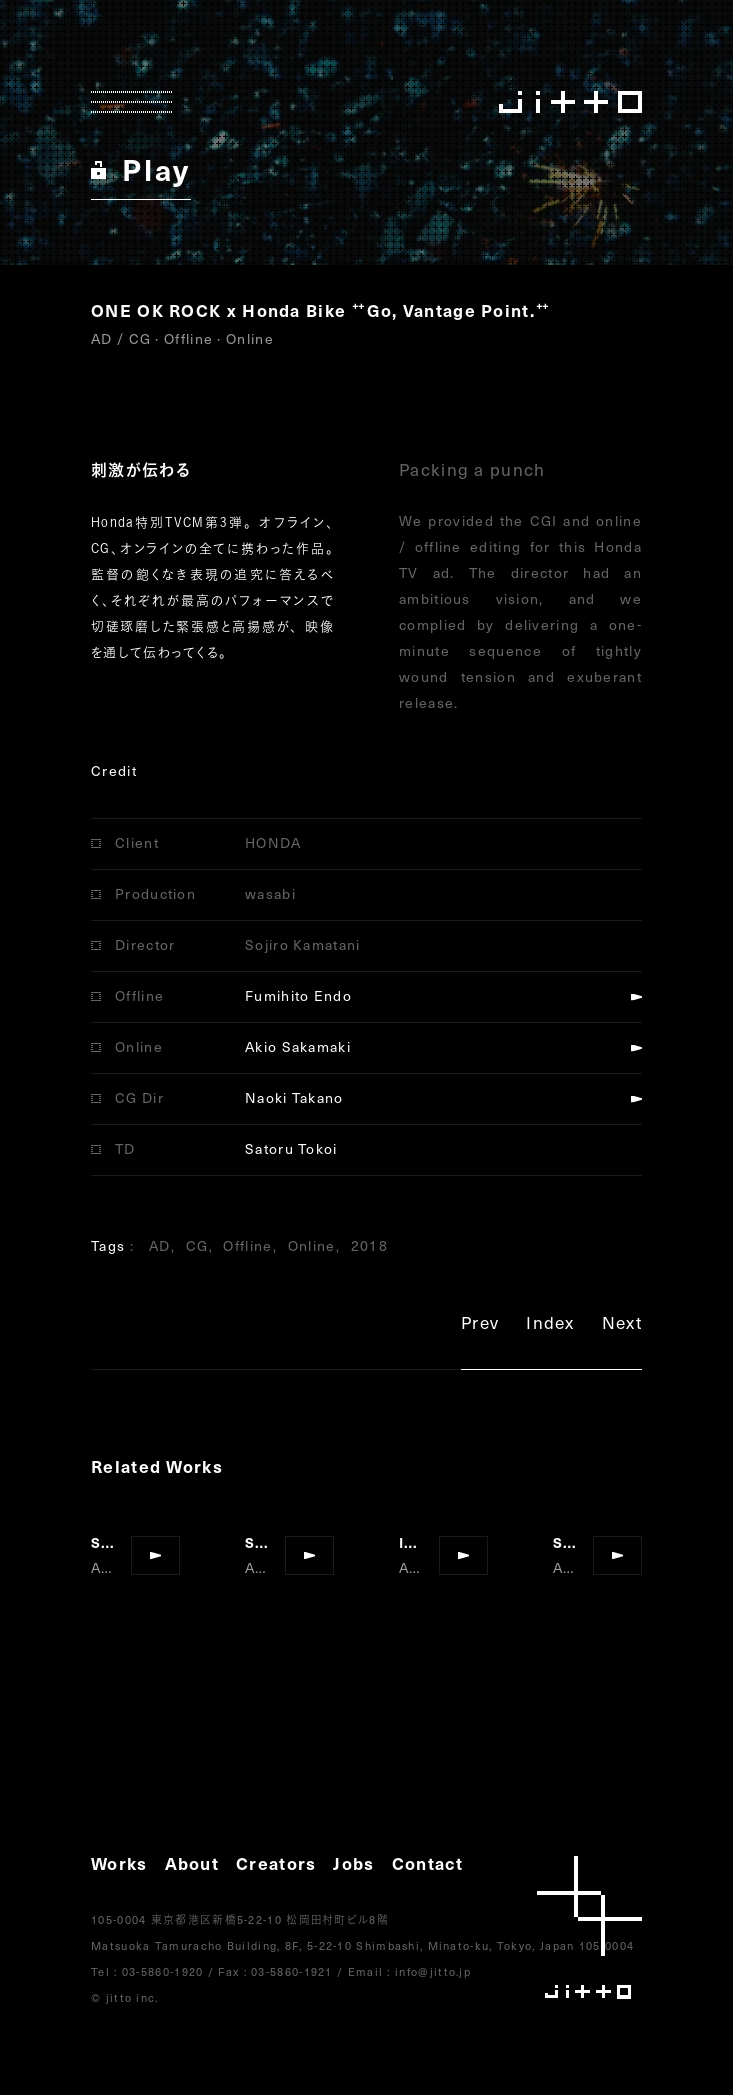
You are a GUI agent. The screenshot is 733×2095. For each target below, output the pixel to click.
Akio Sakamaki (298, 1046)
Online (312, 1245)
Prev (480, 1325)
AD (160, 1245)
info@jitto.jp (433, 1971)
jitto (589, 1927)
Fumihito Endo (298, 995)
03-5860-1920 (163, 1971)
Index (550, 1325)
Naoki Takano (294, 1097)
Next (622, 1325)
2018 (369, 1245)
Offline (247, 1245)
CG (197, 1245)
